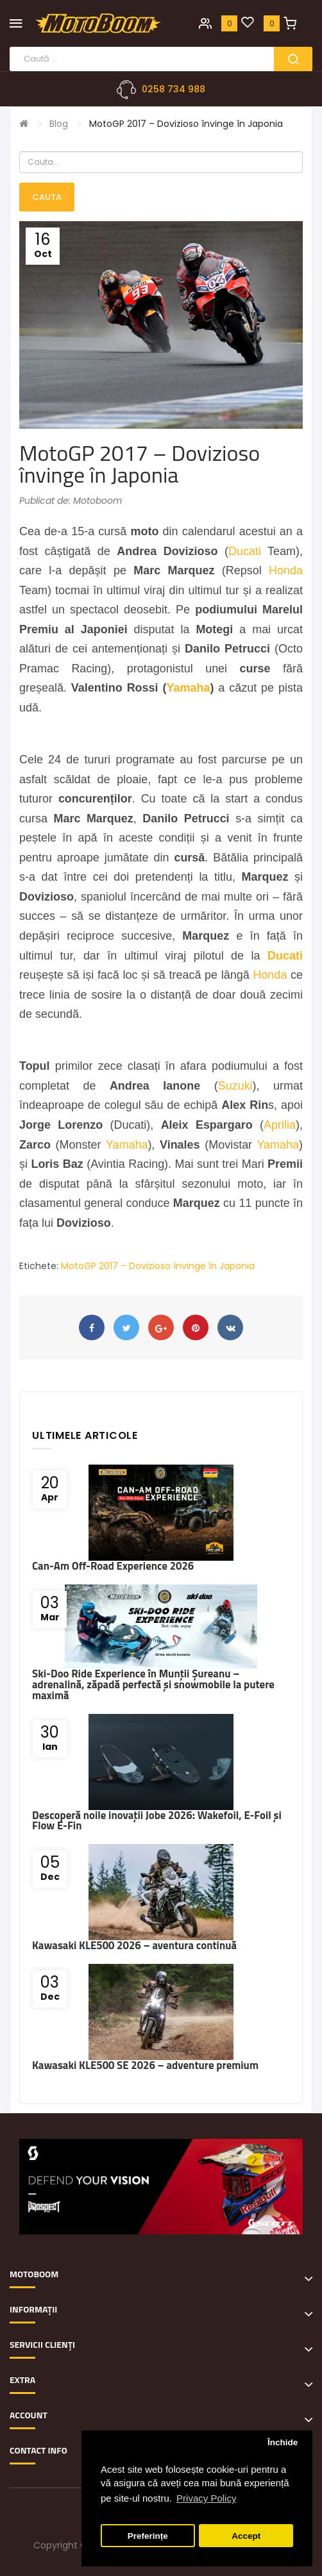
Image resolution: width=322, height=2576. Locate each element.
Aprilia (280, 1124)
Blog (58, 123)
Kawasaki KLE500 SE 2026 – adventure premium (145, 2065)
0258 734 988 (173, 89)
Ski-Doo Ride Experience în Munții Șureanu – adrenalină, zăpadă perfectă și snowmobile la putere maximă (153, 1684)
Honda (286, 570)
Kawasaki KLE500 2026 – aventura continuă (134, 1945)
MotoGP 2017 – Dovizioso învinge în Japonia (186, 123)
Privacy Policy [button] (206, 2498)
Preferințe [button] (148, 2536)
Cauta (47, 197)
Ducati (244, 551)
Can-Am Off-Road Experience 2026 (113, 1566)
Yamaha (188, 687)
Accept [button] (246, 2536)
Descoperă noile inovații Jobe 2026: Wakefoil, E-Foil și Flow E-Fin (157, 1820)
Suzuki (235, 1085)
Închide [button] (282, 2442)
